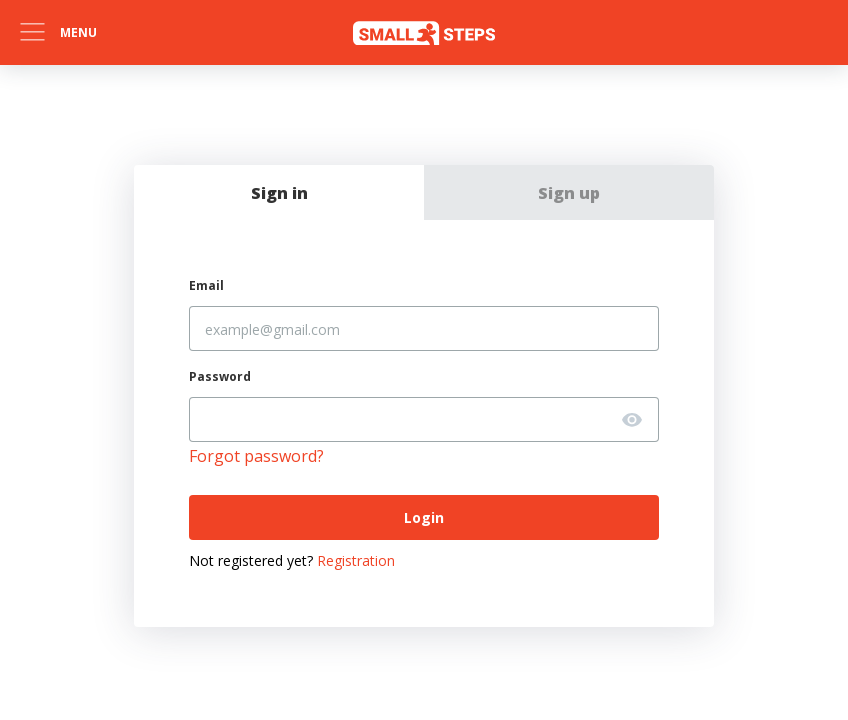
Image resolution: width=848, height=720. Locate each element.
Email (206, 285)
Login (424, 517)
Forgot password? (256, 456)
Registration (356, 560)
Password (220, 376)
